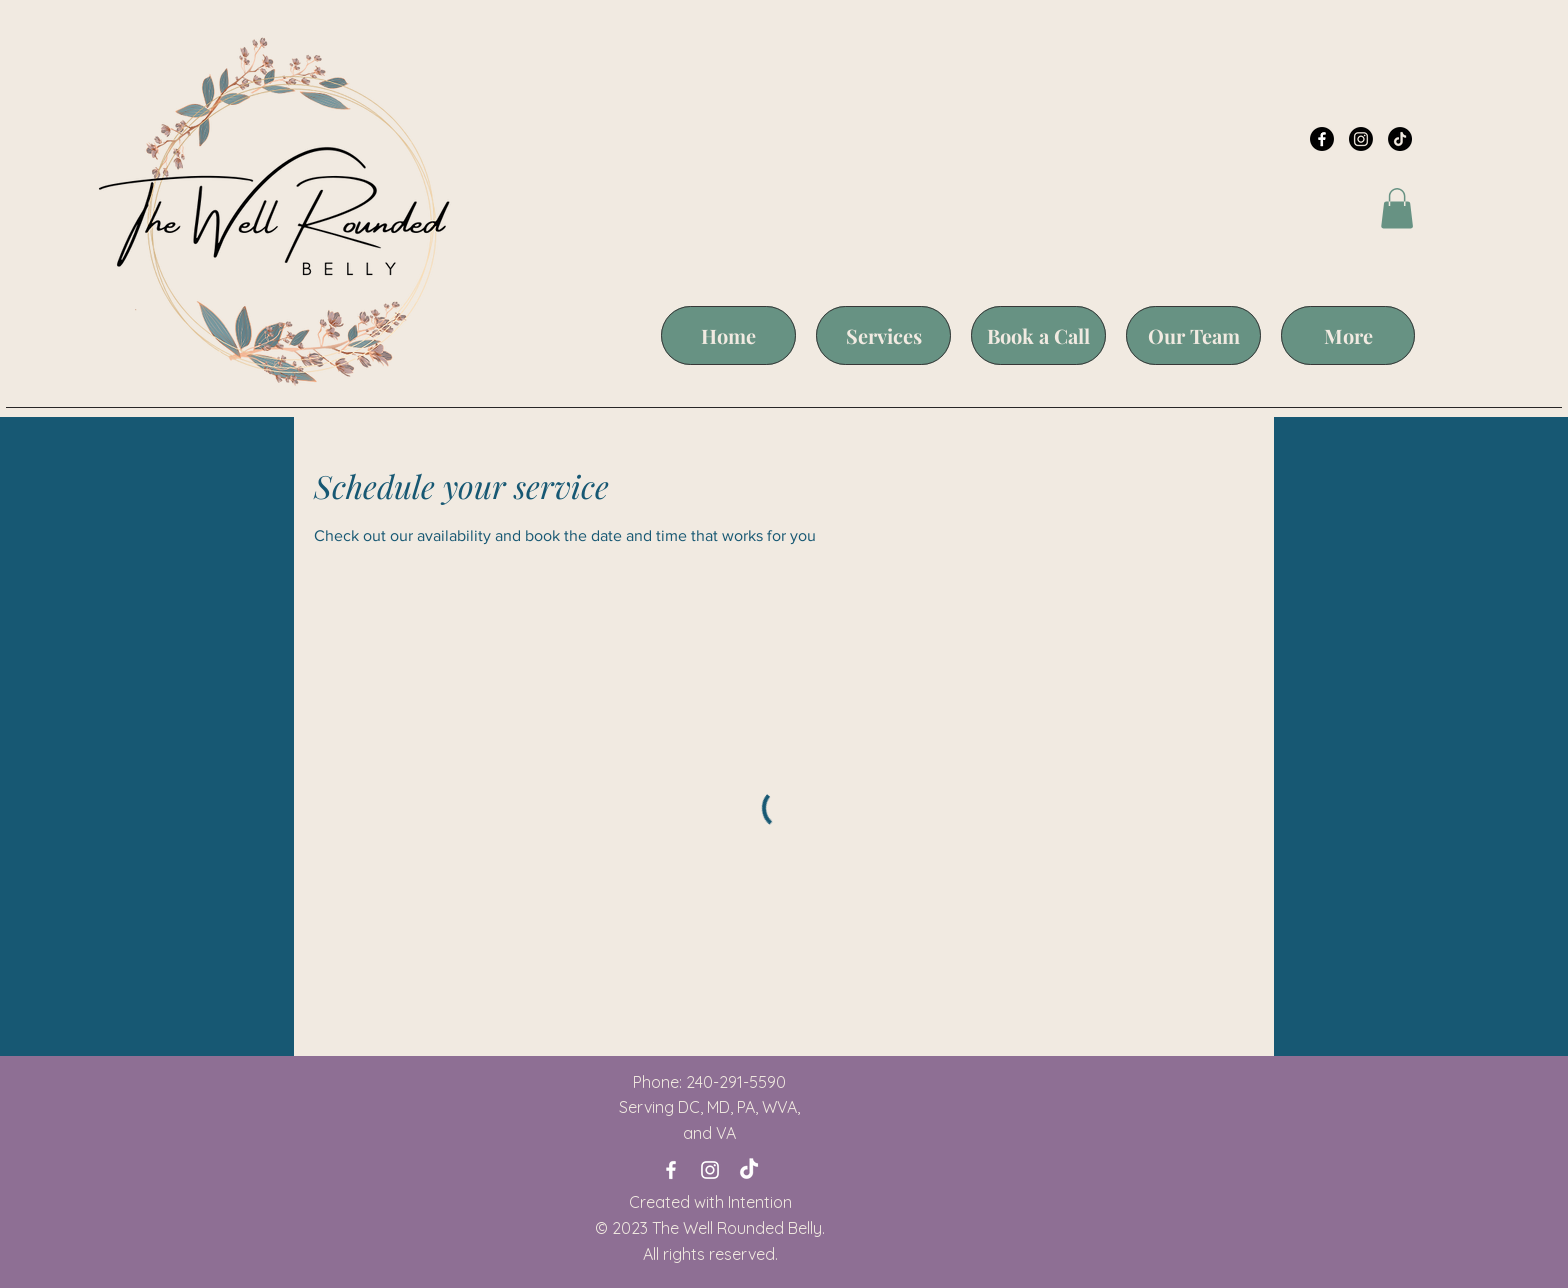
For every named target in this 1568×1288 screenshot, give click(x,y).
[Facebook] (1322, 139)
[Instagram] (1361, 139)
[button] (1397, 208)
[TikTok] (1400, 139)
